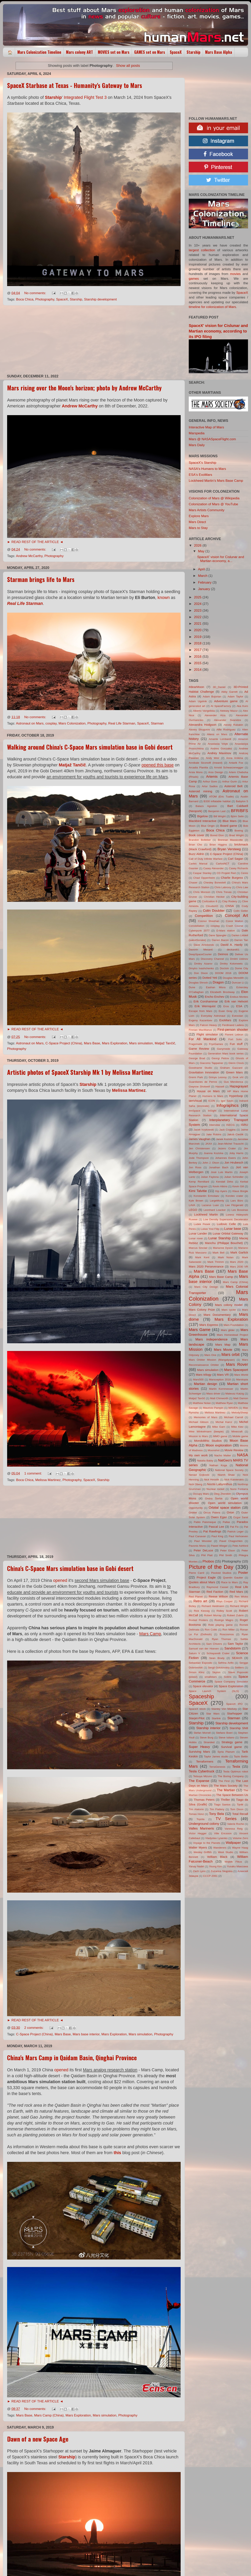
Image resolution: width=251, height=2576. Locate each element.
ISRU (244, 1124)
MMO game (220, 1436)
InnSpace (194, 1110)
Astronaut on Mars (30, 723)
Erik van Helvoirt (236, 1001)
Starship (193, 52)
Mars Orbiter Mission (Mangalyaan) (212, 1359)
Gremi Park (196, 1077)
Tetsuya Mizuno (202, 1776)
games (194, 279)
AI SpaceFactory (221, 706)
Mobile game (240, 1436)
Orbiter (193, 1512)
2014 (198, 670)
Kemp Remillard (199, 1181)
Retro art (200, 1601)
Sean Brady (217, 1658)
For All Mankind (202, 1039)
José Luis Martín (221, 1172)
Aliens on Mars (217, 734)
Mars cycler (229, 1309)
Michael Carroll (233, 1417)
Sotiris (227, 1676)
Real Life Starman (25, 603)
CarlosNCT (222, 863)
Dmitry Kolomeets (231, 963)
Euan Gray (225, 1011)
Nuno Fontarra (239, 1489)
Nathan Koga (218, 1465)
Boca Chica (24, 299)
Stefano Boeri (224, 1732)
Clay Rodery (229, 901)
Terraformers (204, 1761)
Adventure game (226, 701)
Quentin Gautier (233, 1577)
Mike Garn (218, 1426)
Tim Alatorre (196, 1809)
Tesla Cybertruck (201, 1771)
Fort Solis (235, 1039)
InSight (212, 1110)
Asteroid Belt (233, 786)
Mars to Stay (198, 528)
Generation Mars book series (225, 1053)
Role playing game (220, 1624)
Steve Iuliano (226, 1737)
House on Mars (208, 1091)
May (201, 551)
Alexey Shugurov (199, 729)
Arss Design (215, 772)
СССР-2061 (210, 1875)
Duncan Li (238, 982)
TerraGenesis (217, 1766)
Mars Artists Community (206, 510)
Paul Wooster (203, 1541)
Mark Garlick (239, 1252)
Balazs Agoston (206, 806)
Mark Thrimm (215, 1261)
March (203, 576)
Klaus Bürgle (240, 1191)
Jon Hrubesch (233, 1162)
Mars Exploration (114, 1043)
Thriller (225, 1799)
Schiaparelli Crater (218, 1653)
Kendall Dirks (224, 1181)
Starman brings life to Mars (41, 579)
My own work (198, 1455)
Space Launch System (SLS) (214, 1691)
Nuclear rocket (216, 1489)
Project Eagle (206, 1577)
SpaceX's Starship (202, 463)
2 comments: (34, 2028)
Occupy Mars (201, 1493)
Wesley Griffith (202, 1852)
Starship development (100, 299)
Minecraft (237, 1431)
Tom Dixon (236, 1809)
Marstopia (242, 1379)
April (202, 569)
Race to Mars (229, 1582)
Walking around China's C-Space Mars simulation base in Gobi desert (90, 746)
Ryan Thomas (221, 1639)
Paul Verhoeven (238, 1536)
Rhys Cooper (224, 1601)
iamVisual (195, 1100)
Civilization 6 (209, 901)
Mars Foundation (234, 1324)
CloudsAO (212, 906)
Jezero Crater (227, 1148)
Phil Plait (207, 1555)
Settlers (239, 1667)
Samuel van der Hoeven (204, 1648)
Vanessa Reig (234, 1828)
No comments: (35, 293)
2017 (198, 650)
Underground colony (204, 1824)
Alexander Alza (215, 715)
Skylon (216, 1672)
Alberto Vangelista (204, 710)
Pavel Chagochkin (231, 1541)
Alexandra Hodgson (202, 724)
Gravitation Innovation (204, 1072)
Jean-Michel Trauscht (231, 1143)
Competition (204, 916)
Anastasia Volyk (218, 743)
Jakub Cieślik (235, 1134)
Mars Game (199, 1329)
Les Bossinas (239, 1209)
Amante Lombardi (220, 739)
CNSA (229, 906)
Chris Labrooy (222, 887)
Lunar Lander (198, 1233)
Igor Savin (227, 1100)
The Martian (226, 1790)
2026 (198, 545)
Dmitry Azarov (203, 963)
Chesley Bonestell (215, 882)
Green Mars (234, 1072)
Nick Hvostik (211, 1479)
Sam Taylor (235, 1643)
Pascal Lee (216, 1526)
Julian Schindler (233, 1176)
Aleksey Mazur (229, 710)
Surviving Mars (199, 1751)
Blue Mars (230, 821)
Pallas (226, 1522)
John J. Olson (210, 1162)
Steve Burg (206, 1737)
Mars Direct (197, 522)
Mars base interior (86, 2034)
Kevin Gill (238, 1186)
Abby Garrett (229, 691)
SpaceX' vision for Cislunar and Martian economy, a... (220, 559)
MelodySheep (239, 1412)
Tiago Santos (222, 1804)
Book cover (196, 835)
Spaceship (201, 1696)
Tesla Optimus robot (235, 1771)
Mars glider (228, 1330)
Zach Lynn (199, 1871)
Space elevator (203, 1686)
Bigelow (202, 816)
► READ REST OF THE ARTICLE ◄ (35, 542)
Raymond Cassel (217, 1587)
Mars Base (92, 1043)
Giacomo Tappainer (211, 1063)
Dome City (241, 968)
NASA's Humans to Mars (207, 469)
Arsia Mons (196, 772)
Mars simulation (141, 1043)
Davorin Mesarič (201, 949)
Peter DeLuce (203, 1550)
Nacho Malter (222, 1455)
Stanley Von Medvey (224, 1708)
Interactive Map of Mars (206, 427)
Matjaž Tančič (72, 765)
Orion (230, 1512)
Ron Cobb (211, 1629)
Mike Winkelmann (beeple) (206, 1431)
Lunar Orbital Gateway (228, 1233)
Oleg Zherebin (222, 1493)
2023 (198, 610)
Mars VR (223, 1374)
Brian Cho (195, 844)
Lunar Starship (219, 1238)
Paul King (217, 1536)
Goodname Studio (200, 1067)
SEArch (237, 1658)
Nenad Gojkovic (199, 1474)
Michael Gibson (199, 1422)
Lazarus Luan (210, 1205)
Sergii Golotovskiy (219, 1667)
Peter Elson (227, 1550)
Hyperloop (236, 1096)
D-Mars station (225, 930)
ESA (239, 1006)
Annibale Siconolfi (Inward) (205, 762)
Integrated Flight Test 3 (85, 97)
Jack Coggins (227, 1129)
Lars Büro (237, 1200)
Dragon (218, 982)
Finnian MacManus (200, 1029)
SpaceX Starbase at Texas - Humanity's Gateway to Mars (74, 85)
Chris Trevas (224, 892)
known (164, 597)
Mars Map (222, 1344)
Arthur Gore (210, 781)
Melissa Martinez (129, 1090)
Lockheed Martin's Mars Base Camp (216, 481)
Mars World (241, 1374)
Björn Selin (237, 816)
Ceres (244, 873)
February (205, 582)
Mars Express (208, 1324)
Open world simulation (225, 1503)
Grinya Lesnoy (218, 1077)
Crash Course (234, 925)
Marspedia (197, 433)
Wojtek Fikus (233, 1861)
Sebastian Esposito (200, 1662)
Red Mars (236, 1591)
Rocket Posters (198, 1620)
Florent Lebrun (234, 1034)
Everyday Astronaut (213, 1015)
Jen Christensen (199, 1148)
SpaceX (176, 52)
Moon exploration (219, 1445)
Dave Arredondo (204, 944)
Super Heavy (199, 1747)
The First (224, 1781)
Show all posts (128, 65)
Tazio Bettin (241, 1756)
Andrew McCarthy (80, 406)
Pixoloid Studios (221, 1572)
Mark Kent (202, 1257)
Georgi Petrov (220, 1058)
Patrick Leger (235, 1531)
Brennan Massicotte (230, 839)
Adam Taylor (235, 696)
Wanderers (219, 1847)
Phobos (208, 1561)
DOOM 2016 (223, 973)
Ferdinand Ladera (233, 1025)
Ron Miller (228, 1629)
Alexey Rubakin (233, 724)
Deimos (223, 954)
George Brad (197, 1058)
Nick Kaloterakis (234, 1479)
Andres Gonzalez (221, 748)
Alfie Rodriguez (226, 729)
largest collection (202, 250)
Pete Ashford (240, 1545)
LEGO (193, 1209)
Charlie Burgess (232, 877)
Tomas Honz (196, 1814)
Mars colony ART (79, 52)
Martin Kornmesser (221, 1388)
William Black (217, 1856)
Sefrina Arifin (226, 1662)
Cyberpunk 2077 (199, 930)
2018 (198, 643)
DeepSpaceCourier (200, 954)
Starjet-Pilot (196, 1718)
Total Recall (240, 1814)
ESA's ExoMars (200, 475)
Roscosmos (227, 1634)
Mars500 (198, 1379)
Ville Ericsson (223, 1833)
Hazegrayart (239, 1086)
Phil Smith (225, 1555)
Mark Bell (219, 1252)
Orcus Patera (212, 1512)
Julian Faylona (210, 1176)
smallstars (211, 1676)
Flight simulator (207, 1034)
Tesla (236, 1766)
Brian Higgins (218, 844)
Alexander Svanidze (227, 720)
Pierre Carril (196, 1572)
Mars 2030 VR (239, 1266)
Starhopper (234, 1713)
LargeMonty (217, 1200)
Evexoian (237, 1015)
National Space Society (229, 1470)
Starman (157, 723)
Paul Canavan (197, 1536)
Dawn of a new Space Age (37, 2438)
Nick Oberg (195, 1484)
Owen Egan (219, 1517)
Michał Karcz (224, 1422)
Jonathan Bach (218, 1167)
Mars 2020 (236, 1261)
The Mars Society (226, 1785)
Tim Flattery (217, 1809)
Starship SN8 (239, 1728)
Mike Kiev (237, 1426)
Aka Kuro (242, 706)
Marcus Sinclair (198, 1247)
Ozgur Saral (240, 1517)
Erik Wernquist (204, 1006)
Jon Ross (195, 1167)
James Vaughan (199, 1139)
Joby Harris (236, 1153)
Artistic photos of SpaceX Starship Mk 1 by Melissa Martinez (80, 1072)
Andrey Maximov (219, 753)
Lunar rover (196, 1238)
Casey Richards (238, 868)
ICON (211, 1100)
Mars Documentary (217, 1314)
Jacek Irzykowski (203, 1129)
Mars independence (211, 1339)
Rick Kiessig (202, 1610)
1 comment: (33, 1473)
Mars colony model (229, 1304)
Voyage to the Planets (206, 1842)
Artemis (212, 776)
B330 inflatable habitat (217, 801)
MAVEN (233, 1407)
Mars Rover (237, 1364)
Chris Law (242, 887)
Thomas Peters (204, 1799)
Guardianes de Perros (203, 1081)
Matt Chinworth (219, 1398)
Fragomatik (195, 1044)
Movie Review (234, 1450)
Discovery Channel (212, 958)
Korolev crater (234, 1195)
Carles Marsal (198, 863)
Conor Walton (234, 921)
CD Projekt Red (226, 873)
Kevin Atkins (220, 1186)
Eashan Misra (216, 987)
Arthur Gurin (229, 781)
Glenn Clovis (236, 1063)
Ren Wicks (241, 1596)
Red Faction (215, 1591)
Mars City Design (206, 1286)
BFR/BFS (239, 810)
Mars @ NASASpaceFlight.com (212, 439)
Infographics (227, 1105)
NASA (242, 1455)
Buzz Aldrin (196, 854)
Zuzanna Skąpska (221, 1871)
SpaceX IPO (234, 1703)
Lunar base (232, 1229)
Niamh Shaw (226, 1474)
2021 (198, 623)
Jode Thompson (199, 1157)
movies (235, 274)
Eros (226, 1006)
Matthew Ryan (224, 1403)
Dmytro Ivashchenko (201, 968)
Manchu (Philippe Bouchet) (224, 1243)
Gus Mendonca (233, 1081)
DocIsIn (224, 968)
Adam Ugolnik (198, 701)
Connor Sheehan (208, 921)
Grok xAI (237, 1077)
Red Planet (196, 1596)
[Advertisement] (94, 339)
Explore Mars (199, 516)
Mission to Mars (198, 1436)
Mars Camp (150, 1633)
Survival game (231, 1747)
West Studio (225, 1852)
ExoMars (225, 1020)
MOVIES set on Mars (113, 52)
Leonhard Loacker (215, 1209)
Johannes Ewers (225, 1157)
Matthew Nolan (202, 1403)
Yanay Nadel (196, 1866)
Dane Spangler (217, 935)
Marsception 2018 (220, 1379)
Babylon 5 (242, 801)
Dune (192, 987)
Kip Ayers (221, 1191)
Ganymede (223, 1048)
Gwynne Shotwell (199, 1086)
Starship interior (208, 1728)
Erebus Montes (239, 996)
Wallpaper (233, 1843)
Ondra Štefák (214, 1498)
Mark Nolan (225, 1257)
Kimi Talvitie (198, 1191)
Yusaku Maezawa (237, 1866)
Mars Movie (223, 1350)
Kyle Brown (196, 1200)
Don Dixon (201, 973)
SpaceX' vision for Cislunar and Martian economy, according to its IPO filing (218, 331)
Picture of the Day (211, 1567)
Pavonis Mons (197, 1545)
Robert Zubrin (235, 1615)
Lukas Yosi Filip (210, 1228)
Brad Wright (236, 835)
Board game (228, 825)
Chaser (193, 882)
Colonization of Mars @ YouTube (213, 504)
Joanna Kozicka (213, 1153)
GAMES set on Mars (149, 52)
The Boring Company (231, 1776)
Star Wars (212, 1713)
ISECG (230, 1124)
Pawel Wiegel (219, 1545)
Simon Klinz (197, 1672)
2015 (198, 663)
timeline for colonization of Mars (212, 307)
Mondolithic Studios (208, 1440)
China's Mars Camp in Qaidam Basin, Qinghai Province (72, 2057)
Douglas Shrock (198, 982)
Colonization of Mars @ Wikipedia (214, 498)
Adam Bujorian (212, 696)
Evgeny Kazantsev (200, 1020)
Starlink (216, 1718)
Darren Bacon (220, 940)
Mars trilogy (203, 1374)
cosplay (51, 723)
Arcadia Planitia (198, 767)
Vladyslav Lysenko (216, 1838)
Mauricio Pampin (213, 1407)
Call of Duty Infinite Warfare (206, 858)
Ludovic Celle (226, 1224)
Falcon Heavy (208, 1025)
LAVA (192, 1205)
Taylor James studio (216, 1756)
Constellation (196, 925)
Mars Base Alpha (218, 52)
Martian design (205, 1384)
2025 (198, 597)
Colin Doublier (214, 911)
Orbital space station (225, 1508)
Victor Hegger (198, 1833)
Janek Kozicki (224, 1139)
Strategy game (232, 1742)
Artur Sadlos (210, 786)
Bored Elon (217, 835)
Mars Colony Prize (202, 1309)
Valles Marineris (201, 1828)
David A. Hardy (232, 944)
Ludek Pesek (202, 1224)
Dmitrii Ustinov (239, 958)
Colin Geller (240, 910)
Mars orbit (230, 1354)
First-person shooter (232, 1030)
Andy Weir (212, 758)
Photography (44, 299)
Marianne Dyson (223, 1247)
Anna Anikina (234, 758)
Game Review (199, 1048)
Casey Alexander (213, 868)
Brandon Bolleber (200, 839)
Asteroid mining (200, 791)
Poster (243, 1573)
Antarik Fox (236, 762)
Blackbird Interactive (202, 821)
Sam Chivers (214, 1643)
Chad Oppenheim (204, 877)
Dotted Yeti (209, 977)
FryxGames (216, 1044)
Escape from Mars (200, 1011)
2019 (198, 637)
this (117, 2152)
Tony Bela (216, 1814)
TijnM (240, 1804)
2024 (198, 604)
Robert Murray (213, 1615)
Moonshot (214, 1450)
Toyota (200, 1819)
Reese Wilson (218, 1596)
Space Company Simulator (231, 1681)
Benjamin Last (217, 811)
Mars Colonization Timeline (39, 52)
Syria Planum (226, 1751)
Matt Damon (240, 1398)
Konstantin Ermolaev (206, 1195)
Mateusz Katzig (234, 1393)
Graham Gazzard (231, 1067)
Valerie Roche (235, 1823)
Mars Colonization (72, 723)
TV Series (226, 1818)
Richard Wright (239, 1606)
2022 (198, 617)
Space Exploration (231, 1686)
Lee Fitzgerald (234, 1205)
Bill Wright (219, 816)
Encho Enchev (214, 996)
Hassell (219, 1086)
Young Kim (215, 1866)
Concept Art (236, 915)
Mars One (210, 1355)
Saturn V (194, 1653)
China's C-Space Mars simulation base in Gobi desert (70, 1568)
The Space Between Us (232, 1795)
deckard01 (233, 949)
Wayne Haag (240, 1847)
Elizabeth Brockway (222, 992)
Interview (214, 1124)
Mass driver (213, 1393)
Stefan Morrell (201, 1732)
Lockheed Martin (206, 1214)
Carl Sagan (235, 858)
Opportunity (196, 1507)
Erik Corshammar (205, 1001)
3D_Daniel (219, 687)
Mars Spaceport (236, 1370)
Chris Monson (201, 892)
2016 (198, 656)
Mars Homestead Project (232, 1334)
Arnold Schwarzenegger (228, 767)
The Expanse (199, 1781)
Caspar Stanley (202, 873)
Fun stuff (236, 1044)
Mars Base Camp (221, 1276)
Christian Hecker (214, 896)
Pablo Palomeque (205, 1522)
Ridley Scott (224, 1610)
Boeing (239, 830)
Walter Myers (198, 1847)
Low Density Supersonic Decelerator (225, 1219)
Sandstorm (232, 1648)
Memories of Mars (205, 1417)
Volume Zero (240, 1838)
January (204, 589)
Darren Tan (241, 940)
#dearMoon (196, 687)
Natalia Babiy (205, 1460)
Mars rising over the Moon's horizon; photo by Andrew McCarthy (84, 387)
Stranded (209, 1742)
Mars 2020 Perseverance (206, 1266)
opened (60, 1580)
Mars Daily (197, 445)
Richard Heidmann (213, 1606)
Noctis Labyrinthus (219, 1484)
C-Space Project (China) (63, 1043)
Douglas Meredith (233, 977)
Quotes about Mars (202, 1582)
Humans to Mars (212, 1096)
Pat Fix (234, 1526)
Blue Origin (208, 825)
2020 (198, 630)
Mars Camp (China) (49, 2415)
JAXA (208, 1143)
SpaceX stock (197, 1708)
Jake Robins (214, 1134)
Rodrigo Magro (223, 1620)
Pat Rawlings (212, 1531)
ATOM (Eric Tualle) (221, 796)
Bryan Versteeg (229, 849)
